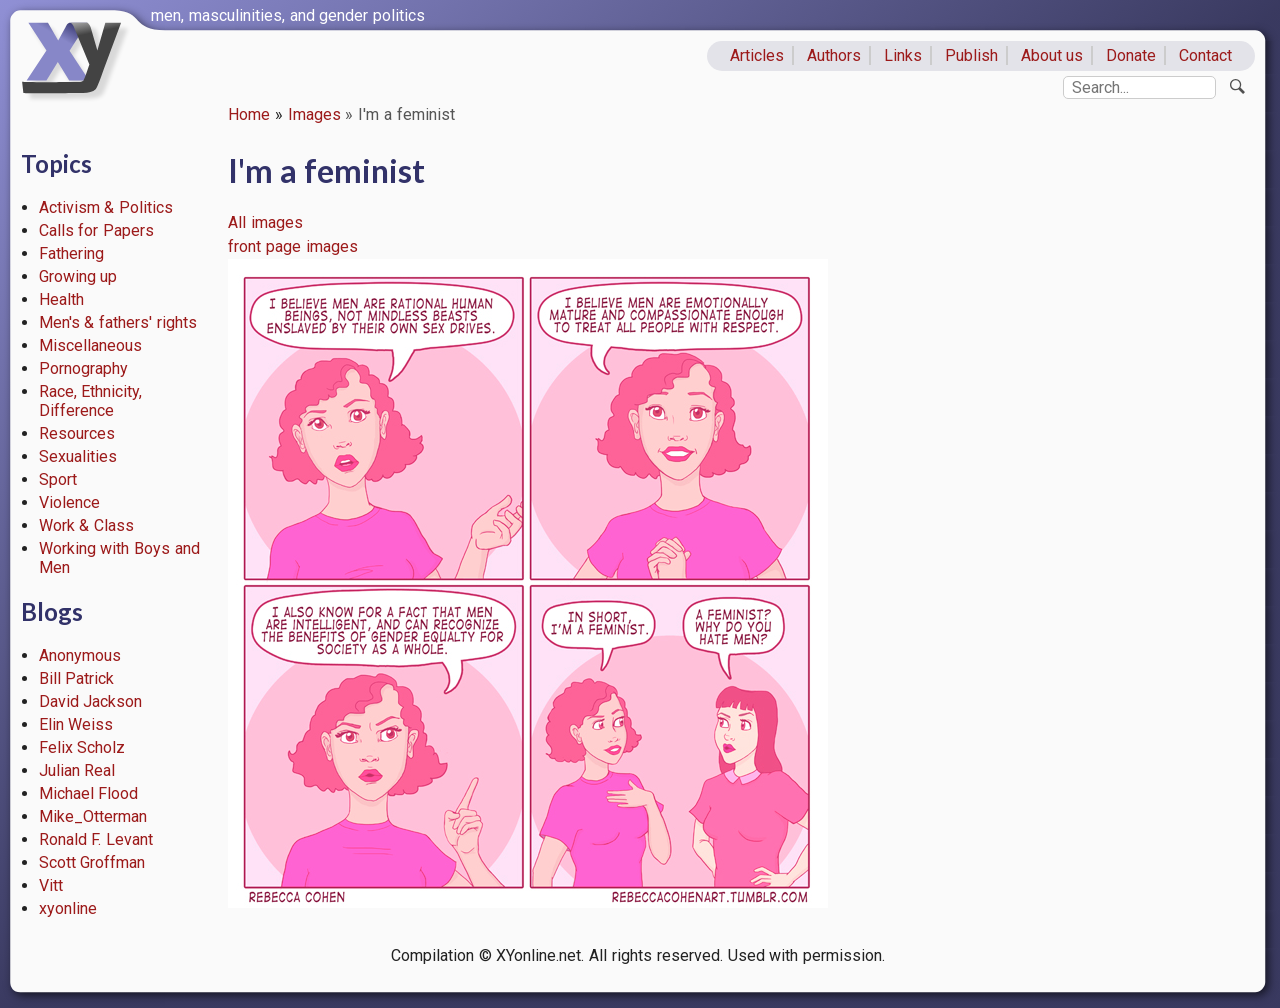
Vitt (51, 885)
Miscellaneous (90, 345)
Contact (1205, 55)
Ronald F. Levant (96, 839)
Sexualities (78, 456)
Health (61, 299)
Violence (69, 502)
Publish (971, 55)
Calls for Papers (97, 230)
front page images (293, 246)
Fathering (71, 253)
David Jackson (91, 701)
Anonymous (80, 655)
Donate (1131, 55)
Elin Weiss (76, 724)
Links (903, 55)
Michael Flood (89, 793)
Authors (834, 55)
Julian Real (77, 770)
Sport (58, 479)
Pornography (83, 368)
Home (249, 114)
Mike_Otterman (93, 816)
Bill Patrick (77, 678)
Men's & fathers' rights (118, 322)
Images (314, 114)
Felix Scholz (82, 747)
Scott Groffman (92, 862)
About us (1052, 55)
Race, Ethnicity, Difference (91, 401)
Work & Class (87, 525)
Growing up (78, 276)
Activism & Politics (106, 207)
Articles (757, 55)
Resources (77, 433)
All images (265, 222)
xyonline (68, 908)
